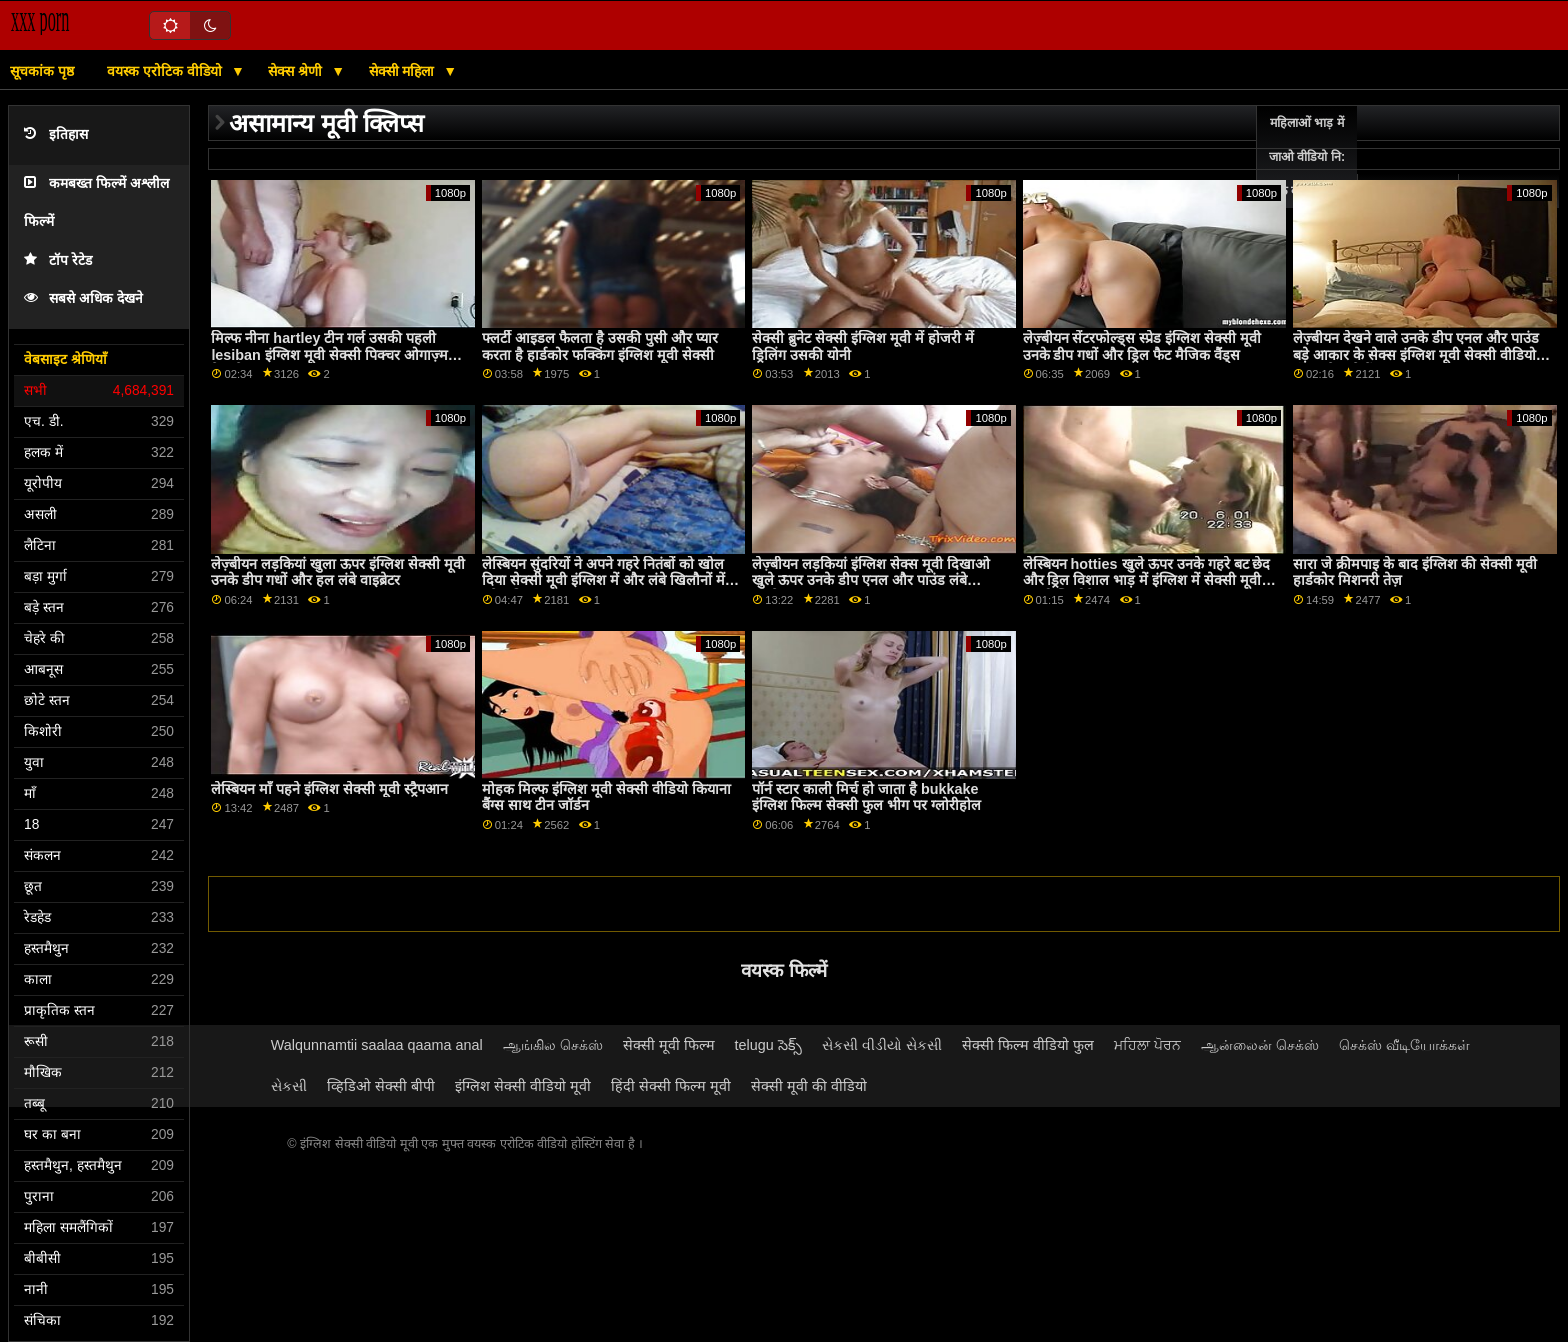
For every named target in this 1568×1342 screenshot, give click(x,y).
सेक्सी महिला (404, 71)
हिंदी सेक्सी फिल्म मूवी (671, 1086)
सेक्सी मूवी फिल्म (669, 1045)
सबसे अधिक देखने (83, 298)
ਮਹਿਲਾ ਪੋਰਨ (1147, 1045)
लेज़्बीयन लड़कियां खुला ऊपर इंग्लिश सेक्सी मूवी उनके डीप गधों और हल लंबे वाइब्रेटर (338, 572)
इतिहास (56, 134)
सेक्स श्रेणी (297, 71)
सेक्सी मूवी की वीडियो (809, 1086)
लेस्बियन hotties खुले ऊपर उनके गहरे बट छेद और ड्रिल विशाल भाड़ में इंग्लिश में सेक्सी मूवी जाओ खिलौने (1147, 580)
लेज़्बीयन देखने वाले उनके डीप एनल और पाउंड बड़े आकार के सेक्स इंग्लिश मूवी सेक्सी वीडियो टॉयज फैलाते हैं (1416, 354)
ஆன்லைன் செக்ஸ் (1260, 1045)
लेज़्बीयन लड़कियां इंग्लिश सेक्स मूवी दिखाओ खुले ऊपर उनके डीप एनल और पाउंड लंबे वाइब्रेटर (871, 580)
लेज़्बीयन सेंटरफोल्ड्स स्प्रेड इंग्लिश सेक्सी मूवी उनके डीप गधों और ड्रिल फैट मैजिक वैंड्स (1142, 346)
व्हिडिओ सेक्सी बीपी (381, 1086)
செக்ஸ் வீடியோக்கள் (1404, 1045)
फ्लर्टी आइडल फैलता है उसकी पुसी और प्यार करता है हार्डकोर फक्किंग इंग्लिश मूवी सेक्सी (600, 346)
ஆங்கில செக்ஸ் (553, 1045)
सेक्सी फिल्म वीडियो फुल (1028, 1045)
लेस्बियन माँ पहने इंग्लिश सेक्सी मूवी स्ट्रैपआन (329, 789)
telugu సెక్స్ (768, 1045)
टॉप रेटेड (58, 260)
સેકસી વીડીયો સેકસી (882, 1045)
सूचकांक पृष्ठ (42, 71)
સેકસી (289, 1086)
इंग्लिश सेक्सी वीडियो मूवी (523, 1086)
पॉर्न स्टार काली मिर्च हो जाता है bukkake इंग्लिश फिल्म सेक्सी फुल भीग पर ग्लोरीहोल (866, 797)
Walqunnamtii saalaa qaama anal (377, 1045)
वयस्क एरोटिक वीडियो (166, 71)
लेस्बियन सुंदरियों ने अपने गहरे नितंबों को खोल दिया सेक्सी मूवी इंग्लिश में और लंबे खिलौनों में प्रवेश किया (603, 580)
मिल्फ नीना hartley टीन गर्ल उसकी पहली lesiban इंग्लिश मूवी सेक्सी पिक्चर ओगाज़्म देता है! (329, 354)
